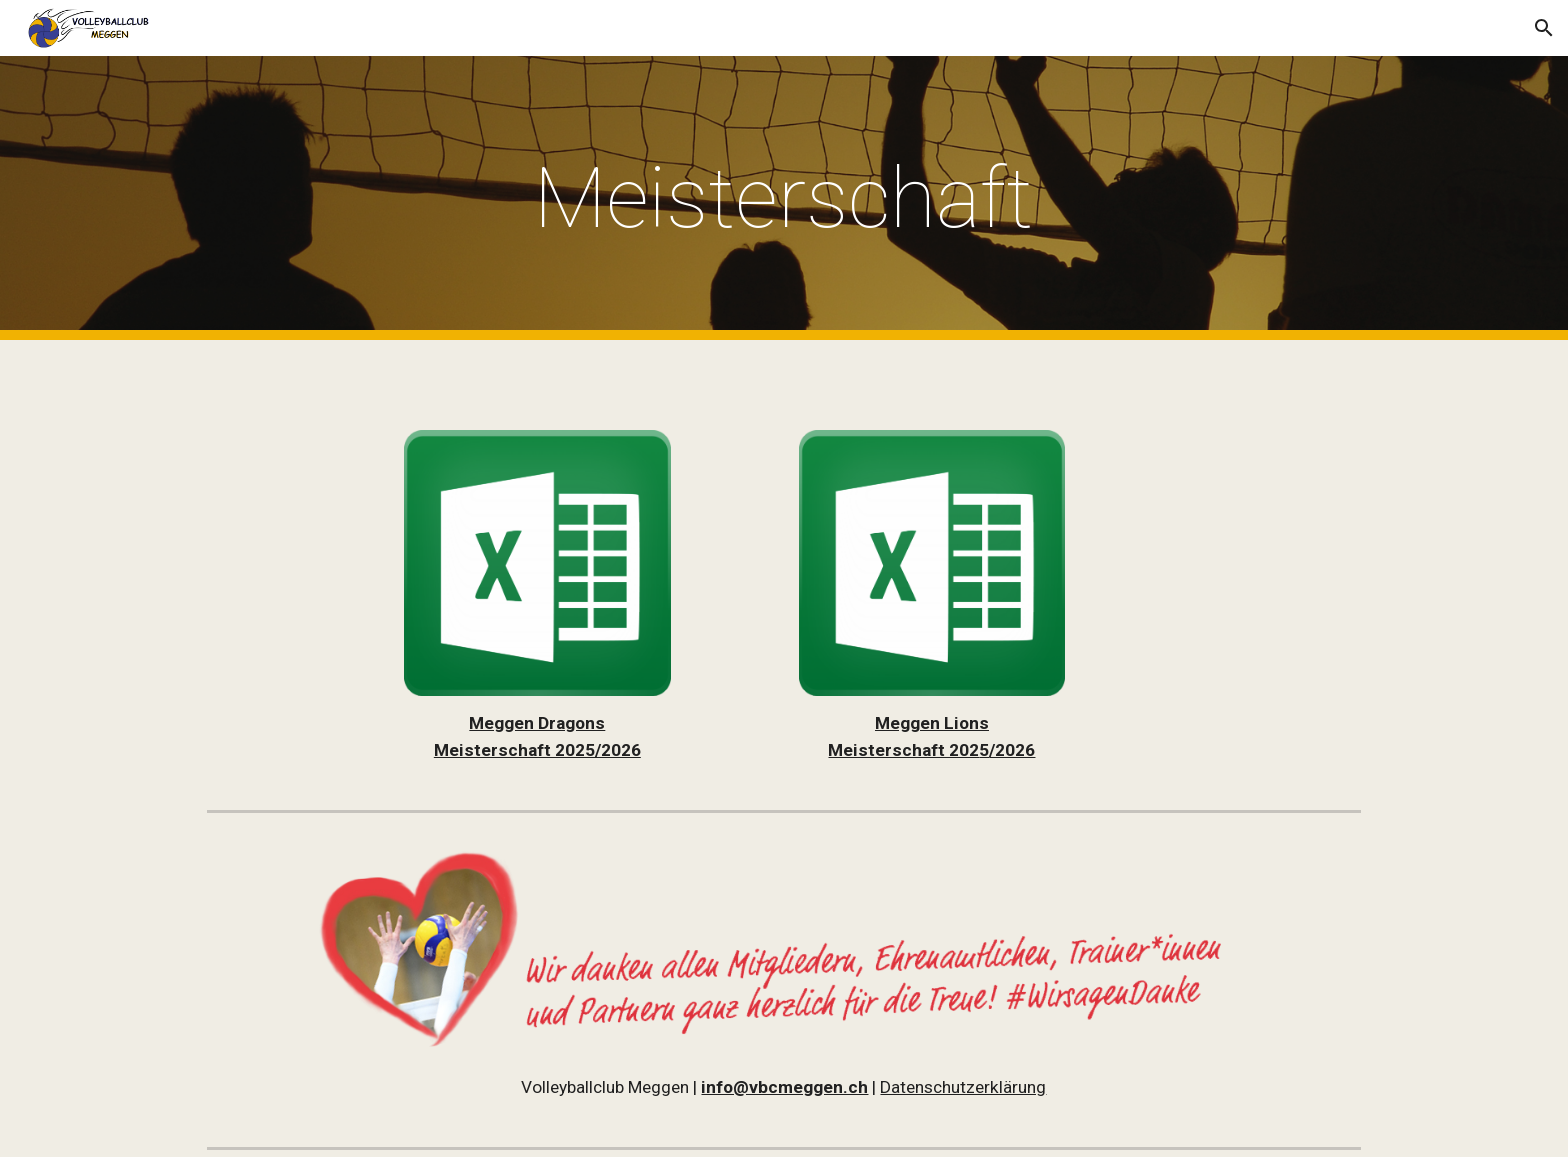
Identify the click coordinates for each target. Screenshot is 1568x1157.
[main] (784, 198)
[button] (1544, 28)
